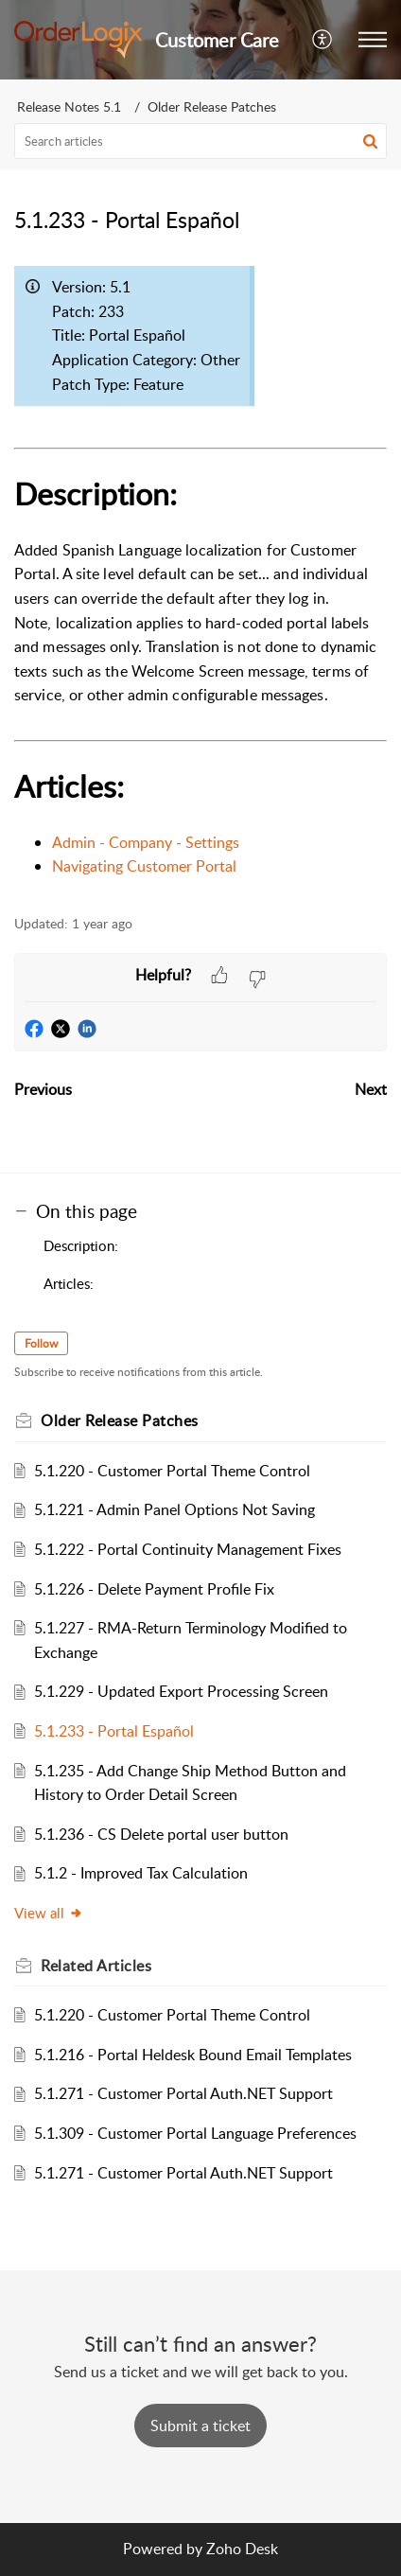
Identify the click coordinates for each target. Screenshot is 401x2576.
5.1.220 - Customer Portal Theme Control (172, 1470)
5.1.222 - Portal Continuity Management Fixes (187, 1549)
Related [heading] (96, 1965)
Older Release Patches (212, 106)
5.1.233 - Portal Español (114, 1730)
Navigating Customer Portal (144, 866)
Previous (43, 1089)
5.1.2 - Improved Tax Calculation (141, 1872)
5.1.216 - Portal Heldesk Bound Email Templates (193, 2054)
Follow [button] (41, 1343)
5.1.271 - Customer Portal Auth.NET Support (183, 2093)
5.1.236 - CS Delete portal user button (161, 1834)
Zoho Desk (242, 2548)
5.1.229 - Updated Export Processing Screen (181, 1691)
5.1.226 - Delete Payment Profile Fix (154, 1589)
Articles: (69, 1283)
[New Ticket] (200, 2425)
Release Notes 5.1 (69, 106)
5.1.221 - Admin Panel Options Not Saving (174, 1509)
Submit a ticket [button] (200, 2425)
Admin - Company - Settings (145, 842)
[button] (323, 40)
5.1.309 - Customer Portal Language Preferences (195, 2133)
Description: (81, 1245)
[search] (200, 141)
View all (48, 1912)
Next (371, 1089)
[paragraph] (200, 567)
